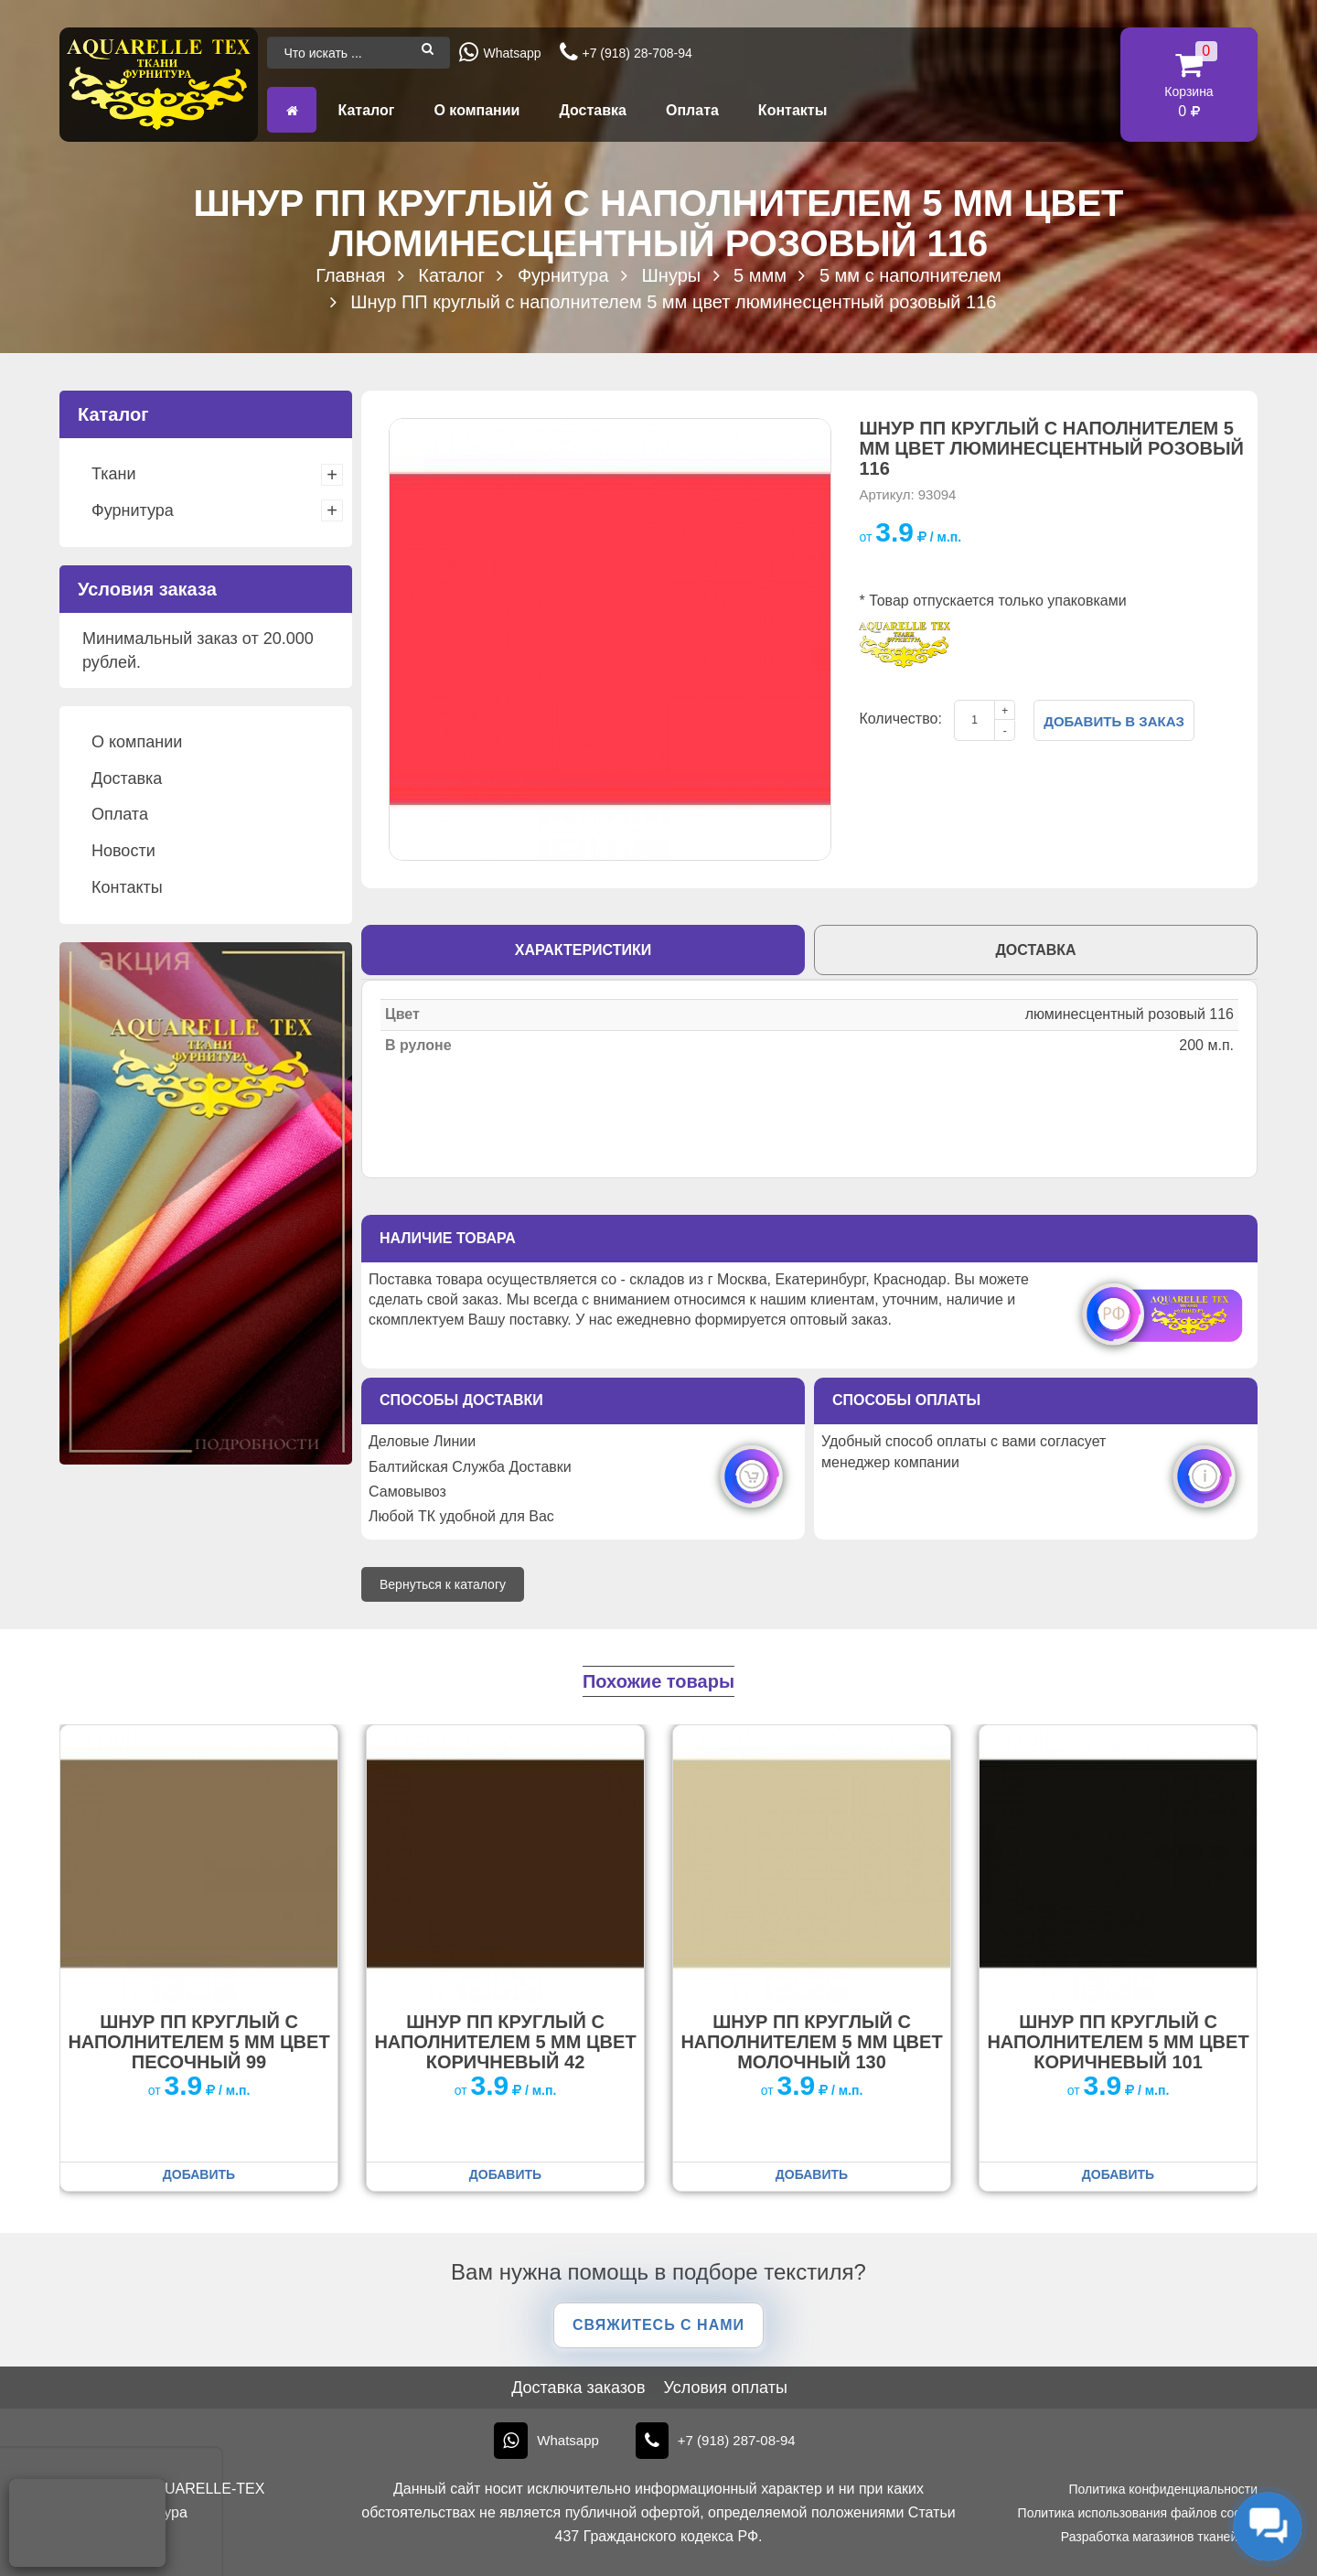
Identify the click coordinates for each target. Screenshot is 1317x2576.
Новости (123, 851)
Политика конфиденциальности (1163, 2489)
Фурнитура (132, 510)
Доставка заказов (578, 2387)
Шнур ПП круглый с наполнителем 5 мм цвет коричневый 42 (505, 2042)
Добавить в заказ (1114, 721)
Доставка (592, 110)
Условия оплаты (725, 2387)
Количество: (900, 718)
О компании (476, 110)
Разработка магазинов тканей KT (1159, 2536)
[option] (610, 639)
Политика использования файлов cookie (1138, 2513)
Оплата (692, 110)
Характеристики (583, 950)
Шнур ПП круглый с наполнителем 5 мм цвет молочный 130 (811, 2042)
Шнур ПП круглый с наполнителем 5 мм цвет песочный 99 (198, 2042)
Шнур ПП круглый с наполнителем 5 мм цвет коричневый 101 (1117, 2042)
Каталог (365, 110)
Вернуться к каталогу (443, 1584)
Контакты (792, 110)
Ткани (113, 474)
